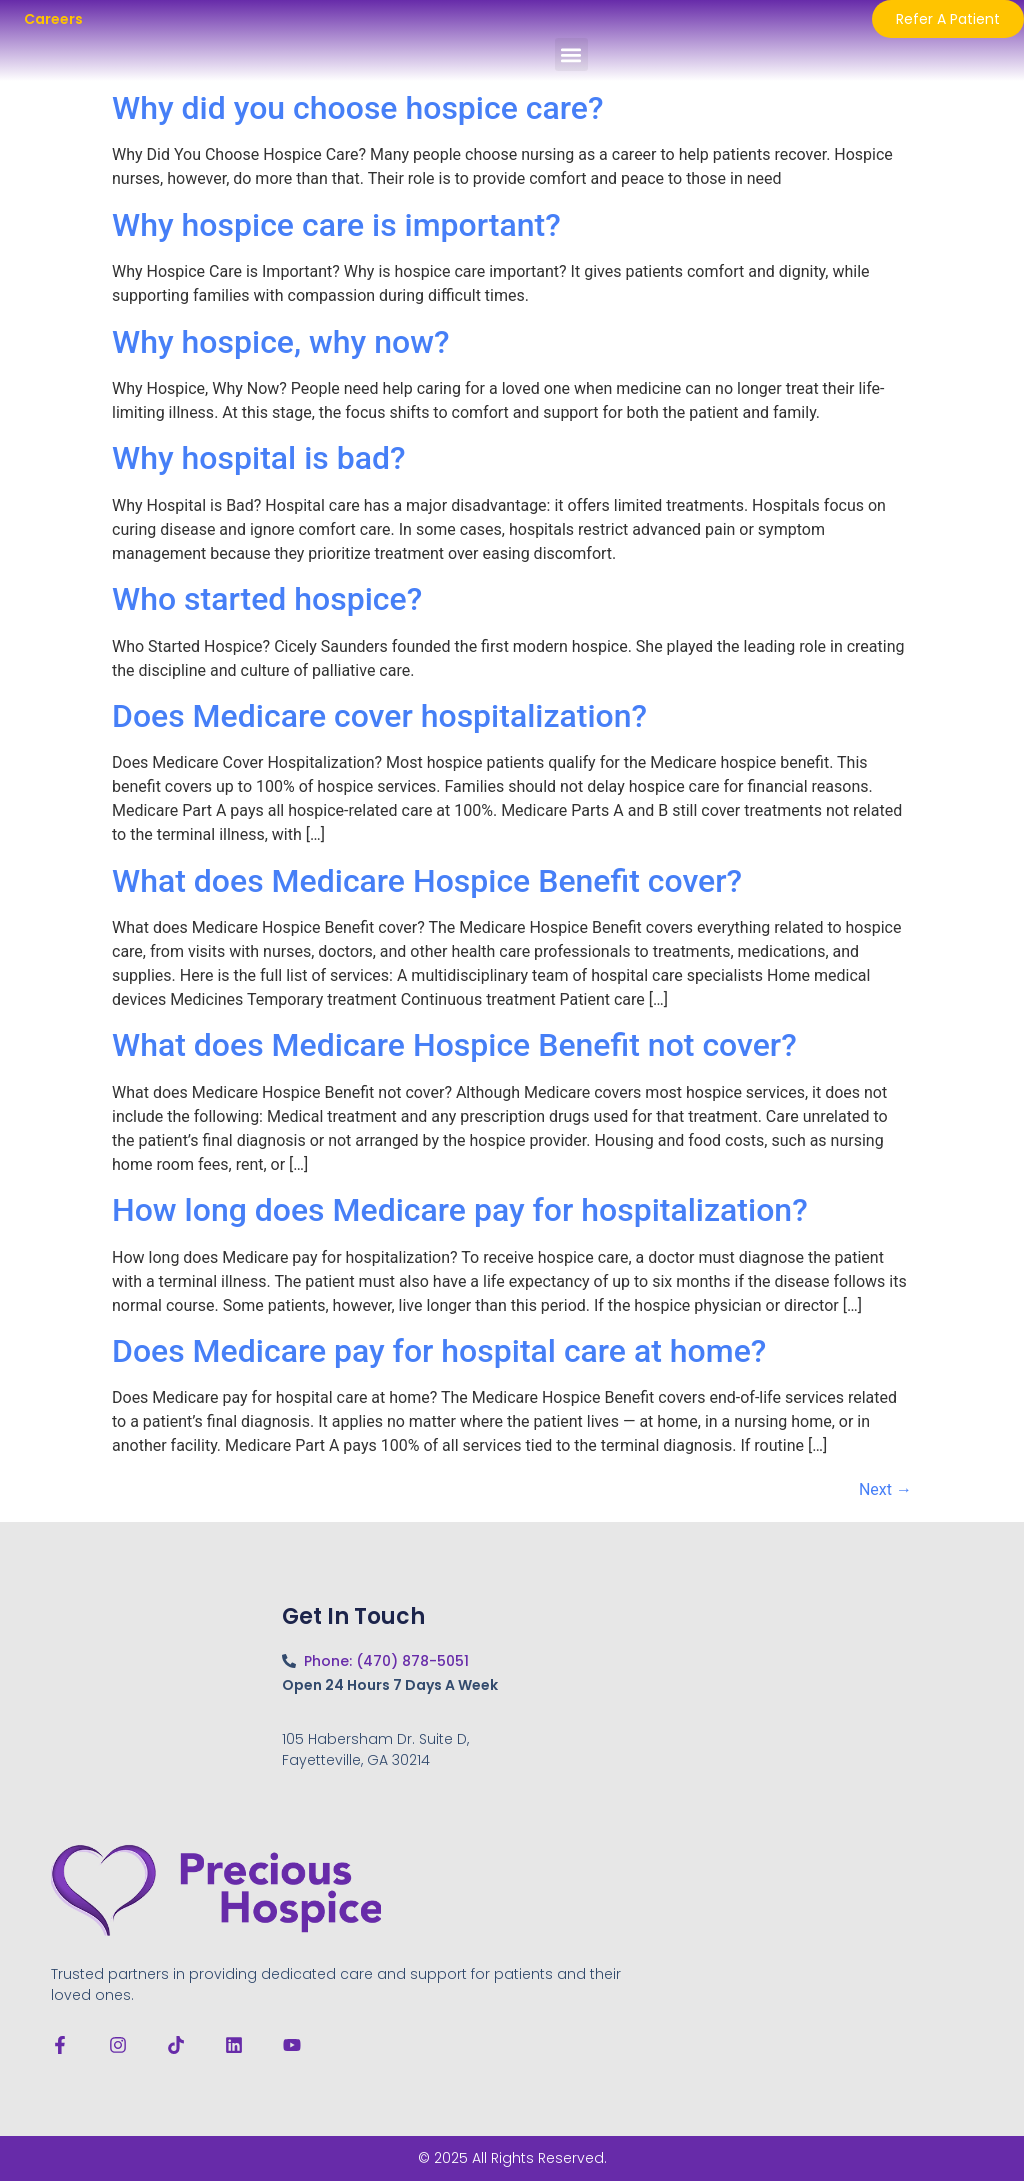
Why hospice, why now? (281, 342)
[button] (571, 54)
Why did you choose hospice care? (357, 108)
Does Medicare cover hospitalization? (379, 716)
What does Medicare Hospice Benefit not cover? (454, 1045)
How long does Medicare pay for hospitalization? (460, 1210)
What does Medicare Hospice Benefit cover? (427, 881)
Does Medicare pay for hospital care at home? (439, 1351)
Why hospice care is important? (336, 225)
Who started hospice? (267, 599)
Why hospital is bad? (259, 458)
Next (885, 1489)
